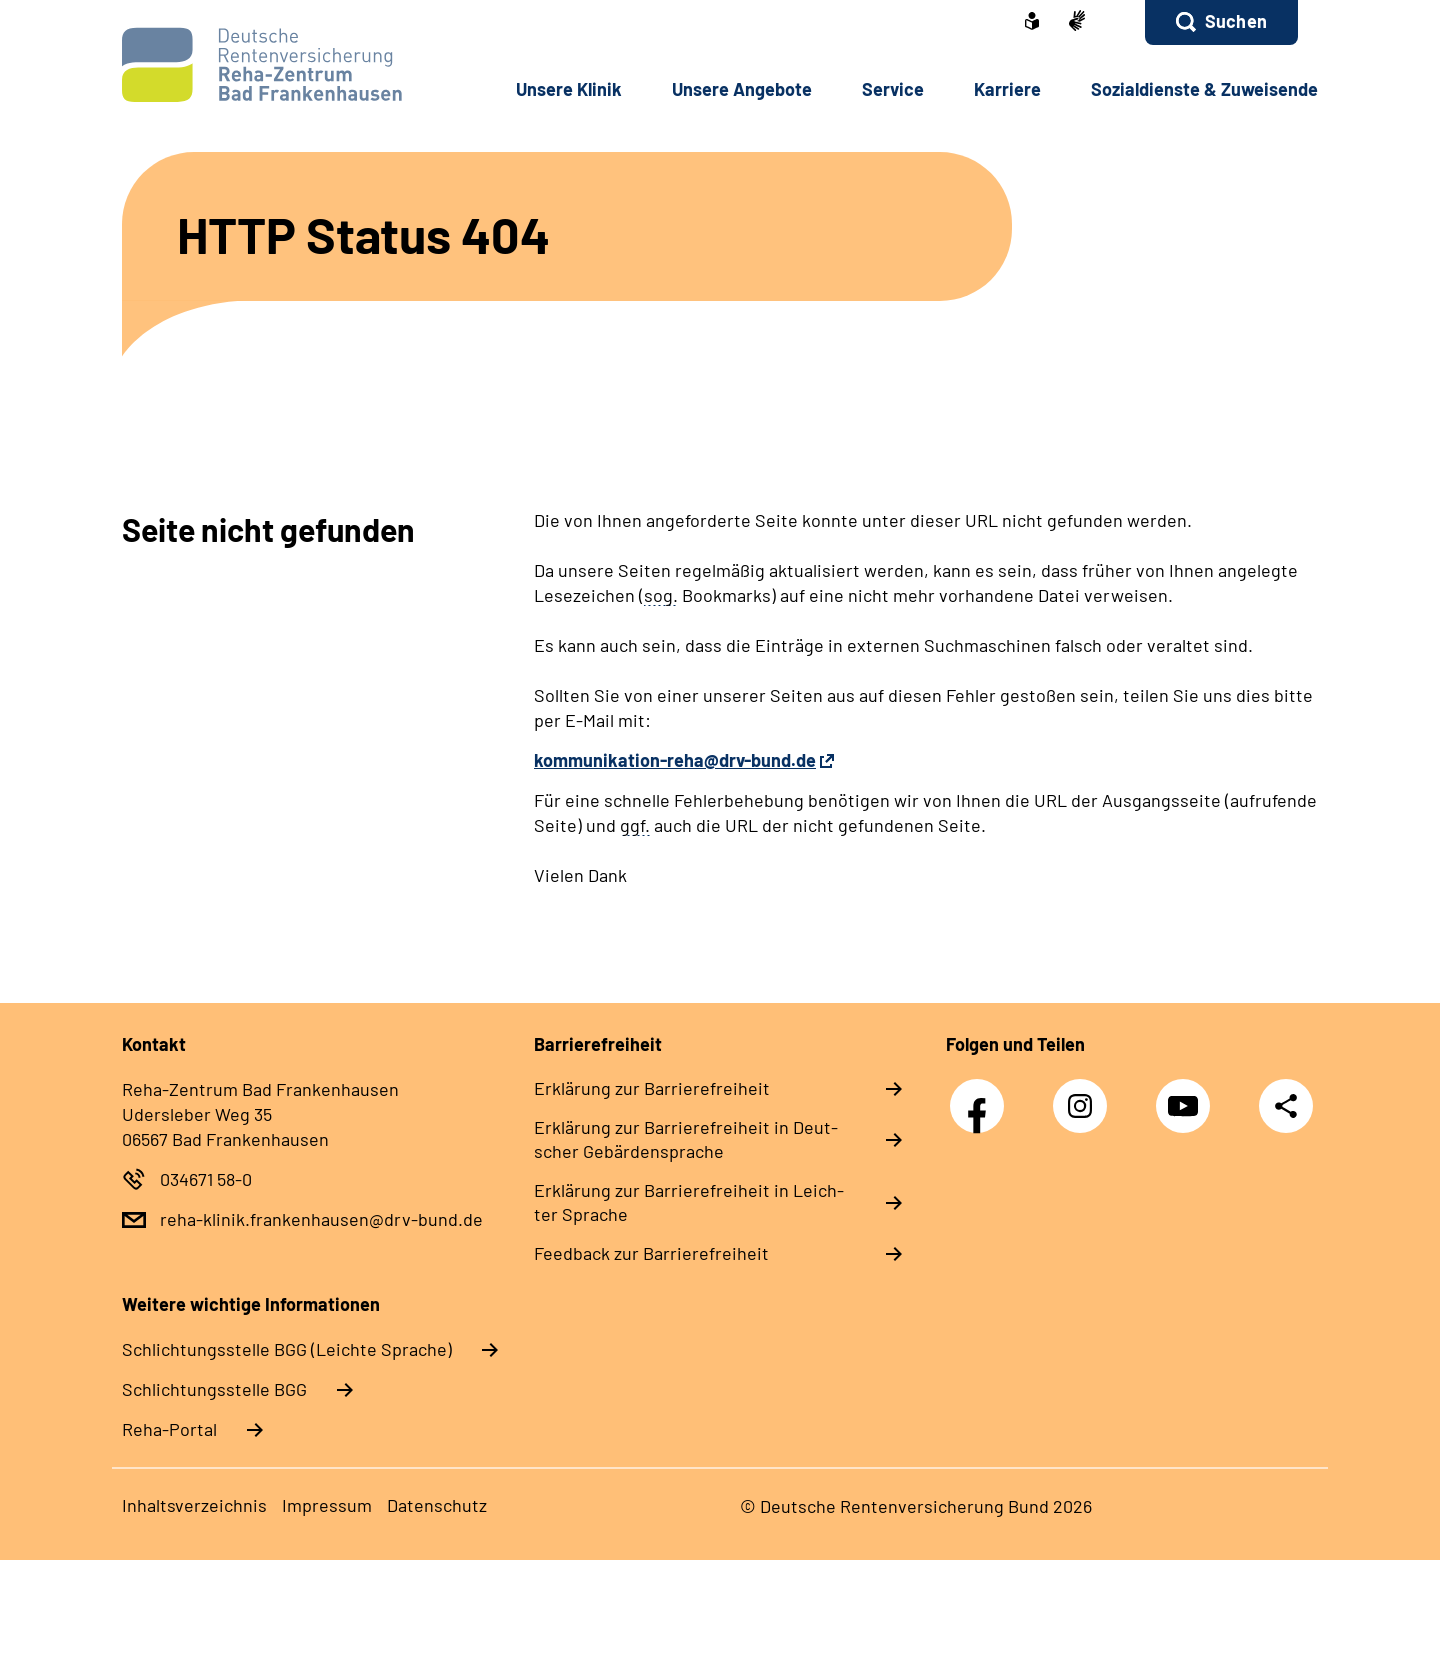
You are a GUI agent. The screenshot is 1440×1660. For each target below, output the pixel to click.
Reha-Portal (169, 1429)
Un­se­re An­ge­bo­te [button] (742, 89)
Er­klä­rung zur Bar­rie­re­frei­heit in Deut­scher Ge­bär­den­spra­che (686, 1139)
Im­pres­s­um (327, 1505)
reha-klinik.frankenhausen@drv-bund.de (321, 1219)
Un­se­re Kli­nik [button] (569, 89)
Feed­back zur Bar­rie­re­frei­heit (651, 1253)
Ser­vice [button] (893, 89)
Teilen (1286, 1104)
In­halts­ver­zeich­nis (194, 1505)
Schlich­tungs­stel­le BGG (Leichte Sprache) (287, 1349)
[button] (1221, 22)
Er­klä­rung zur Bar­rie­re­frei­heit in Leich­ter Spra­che (689, 1202)
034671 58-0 (206, 1179)
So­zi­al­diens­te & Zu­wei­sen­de (1204, 89)
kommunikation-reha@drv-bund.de (675, 760)
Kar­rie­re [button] (1007, 89)
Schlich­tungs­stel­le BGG (214, 1389)
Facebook (982, 1095)
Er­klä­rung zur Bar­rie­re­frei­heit (652, 1088)
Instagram (1085, 1095)
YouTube (1188, 1095)
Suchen (1236, 21)
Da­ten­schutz (437, 1505)
